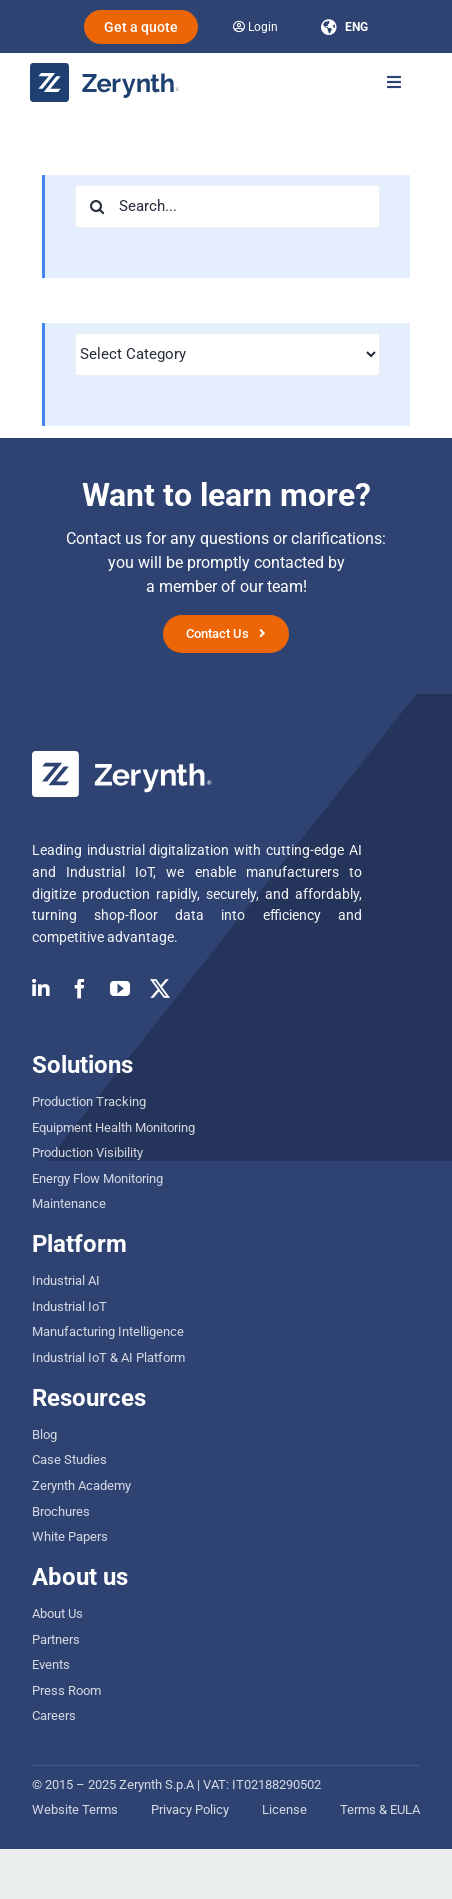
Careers (54, 1715)
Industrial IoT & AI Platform (108, 1357)
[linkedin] (41, 989)
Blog (44, 1434)
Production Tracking (89, 1101)
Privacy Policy (190, 1809)
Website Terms (75, 1809)
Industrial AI (66, 1280)
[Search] (96, 206)
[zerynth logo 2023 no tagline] (105, 70)
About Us (57, 1613)
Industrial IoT (69, 1306)
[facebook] (80, 989)
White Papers (70, 1536)
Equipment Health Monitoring (113, 1127)
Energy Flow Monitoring (97, 1178)
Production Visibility (87, 1152)
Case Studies (69, 1459)
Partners (56, 1639)
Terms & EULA (380, 1809)
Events (51, 1664)
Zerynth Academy (81, 1485)
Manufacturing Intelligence (108, 1331)
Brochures (61, 1511)
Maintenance (69, 1203)
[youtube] (120, 989)
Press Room (66, 1690)
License (284, 1809)
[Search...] (227, 206)
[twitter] (160, 989)
